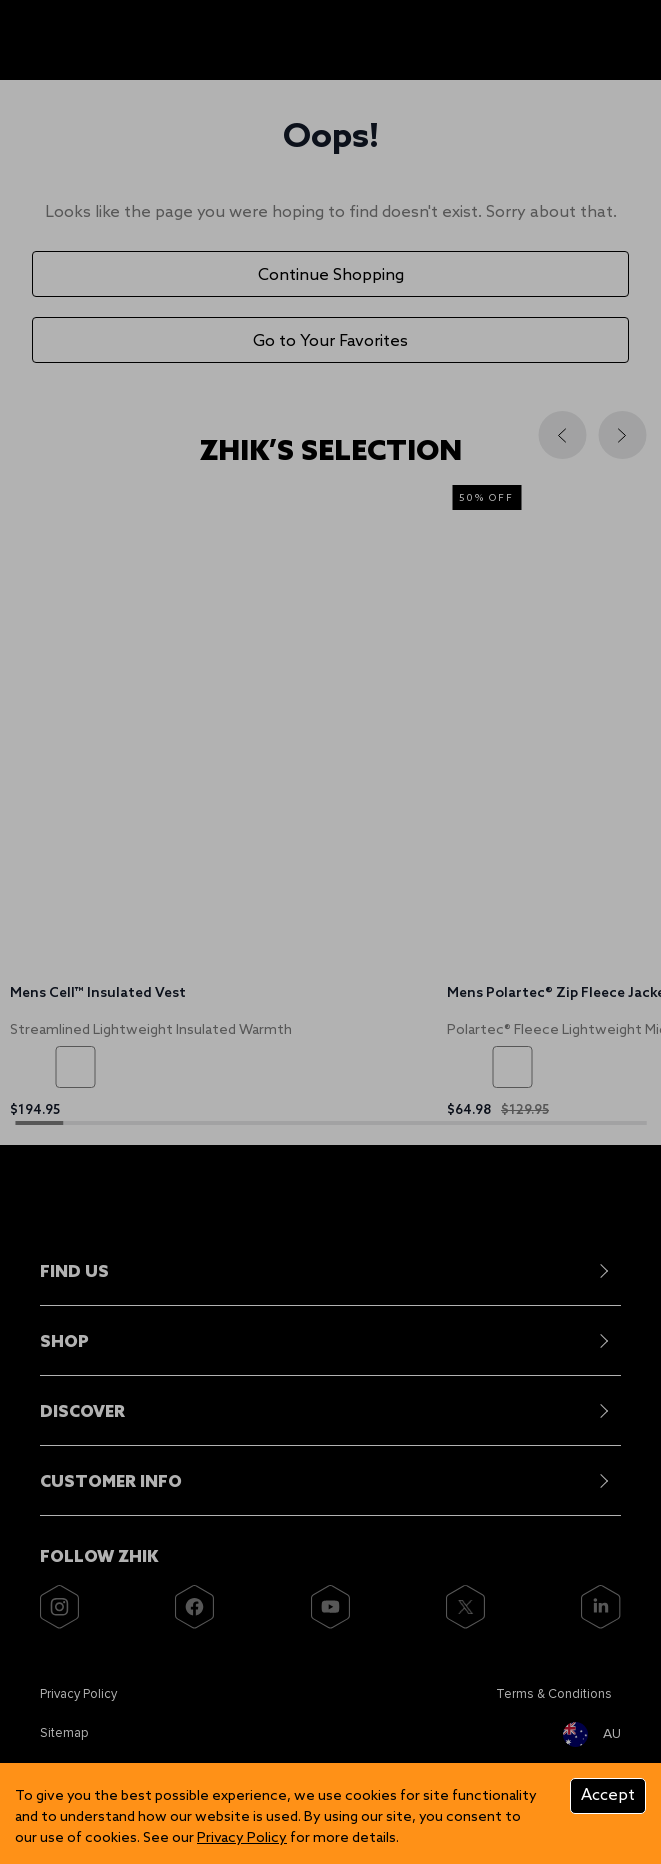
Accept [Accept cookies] (608, 1795)
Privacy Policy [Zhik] (242, 1838)
